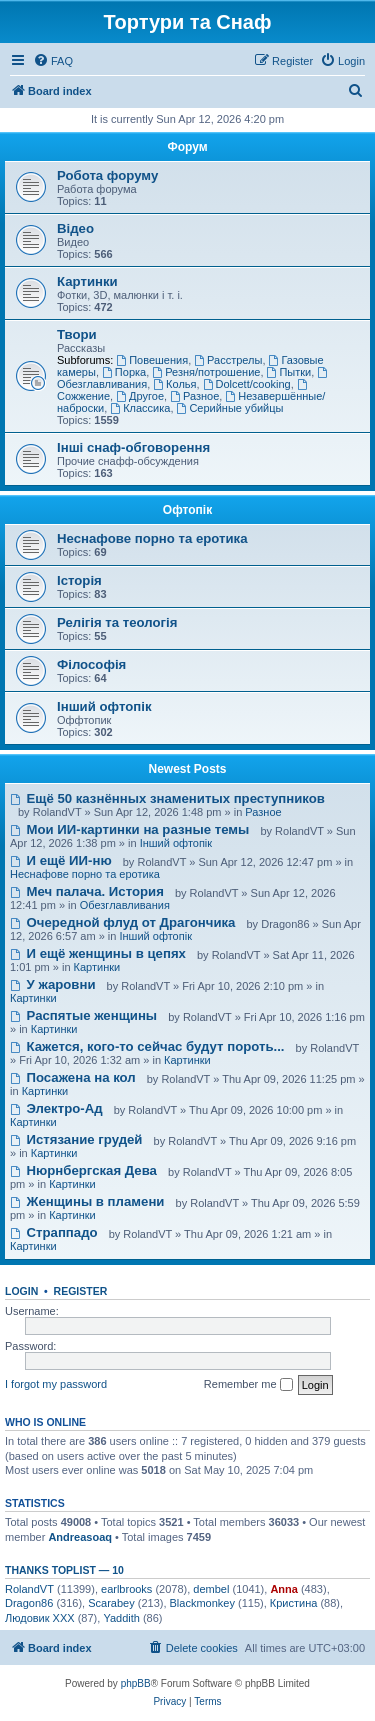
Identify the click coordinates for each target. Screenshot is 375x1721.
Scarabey (111, 1603)
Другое (140, 396)
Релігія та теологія (117, 622)
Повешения (152, 360)
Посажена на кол (73, 1077)
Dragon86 (29, 1603)
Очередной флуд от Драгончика (122, 922)
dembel (211, 1589)
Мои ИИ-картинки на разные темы (129, 829)
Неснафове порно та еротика (152, 538)
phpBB (136, 1683)
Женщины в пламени (87, 1201)
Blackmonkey (202, 1603)
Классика (140, 408)
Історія (79, 580)
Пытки (289, 372)
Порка (124, 372)
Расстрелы (228, 360)
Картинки (87, 281)
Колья (174, 384)
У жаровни (53, 984)
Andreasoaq (80, 1537)
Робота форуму (107, 175)
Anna (284, 1589)
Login (21, 1291)
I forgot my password (56, 1384)
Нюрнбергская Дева (83, 1170)
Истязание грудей (76, 1139)
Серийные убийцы (230, 408)
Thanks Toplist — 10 (64, 1570)
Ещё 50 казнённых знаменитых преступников (167, 798)
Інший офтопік (104, 706)
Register (81, 1291)
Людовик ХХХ (40, 1618)
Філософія (91, 664)
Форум (187, 147)
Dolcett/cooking (247, 384)
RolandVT (29, 1589)
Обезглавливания (125, 905)
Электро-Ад (56, 1108)
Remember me (248, 1385)
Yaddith (121, 1618)
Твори (77, 334)
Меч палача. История (87, 891)
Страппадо (54, 1232)
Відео (75, 228)
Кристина (294, 1603)
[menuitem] (53, 61)
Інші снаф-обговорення (133, 447)
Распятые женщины (83, 1015)
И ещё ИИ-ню (61, 860)
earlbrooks (126, 1589)
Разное (194, 396)
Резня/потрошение (206, 372)
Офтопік (187, 510)
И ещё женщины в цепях (98, 953)
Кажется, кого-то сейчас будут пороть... (147, 1046)
